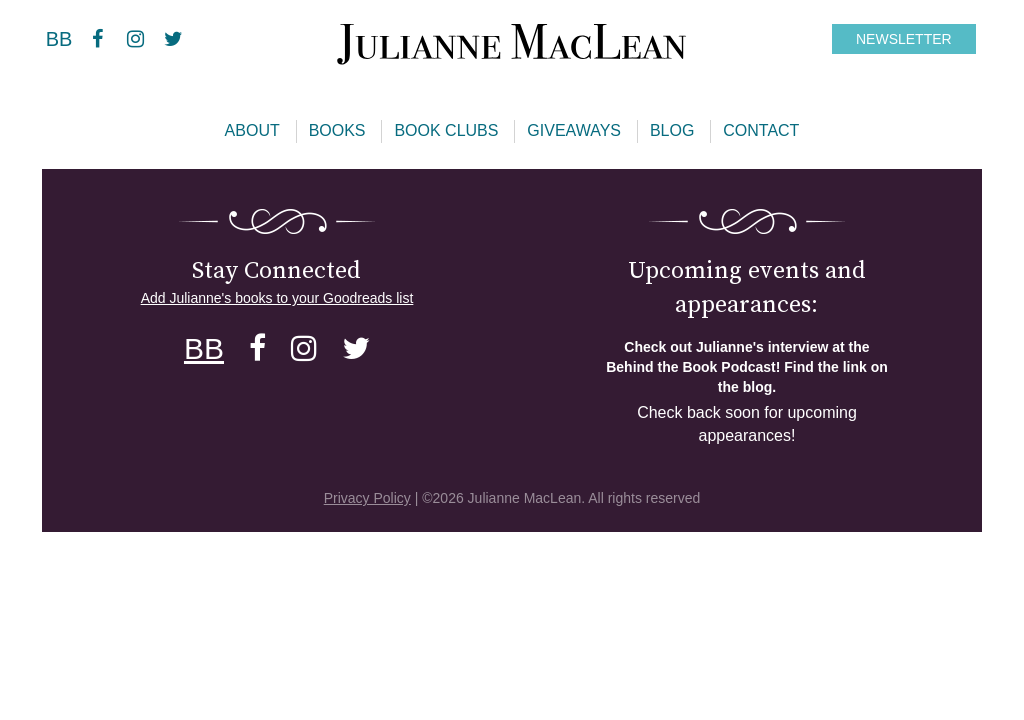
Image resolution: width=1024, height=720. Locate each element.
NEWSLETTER (904, 39)
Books (337, 130)
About (252, 130)
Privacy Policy (367, 498)
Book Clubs (446, 130)
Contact (761, 130)
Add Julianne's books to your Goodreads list (277, 298)
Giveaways (574, 130)
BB (59, 39)
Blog (672, 130)
